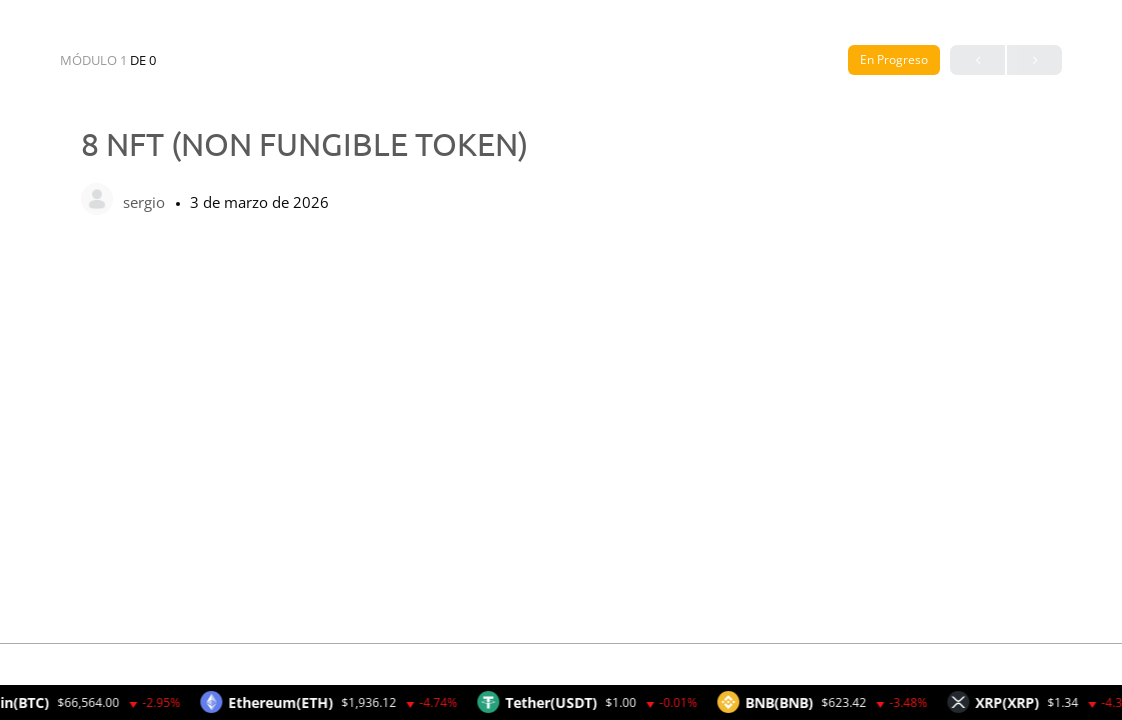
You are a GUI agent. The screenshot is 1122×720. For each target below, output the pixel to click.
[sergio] (97, 201)
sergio (146, 202)
